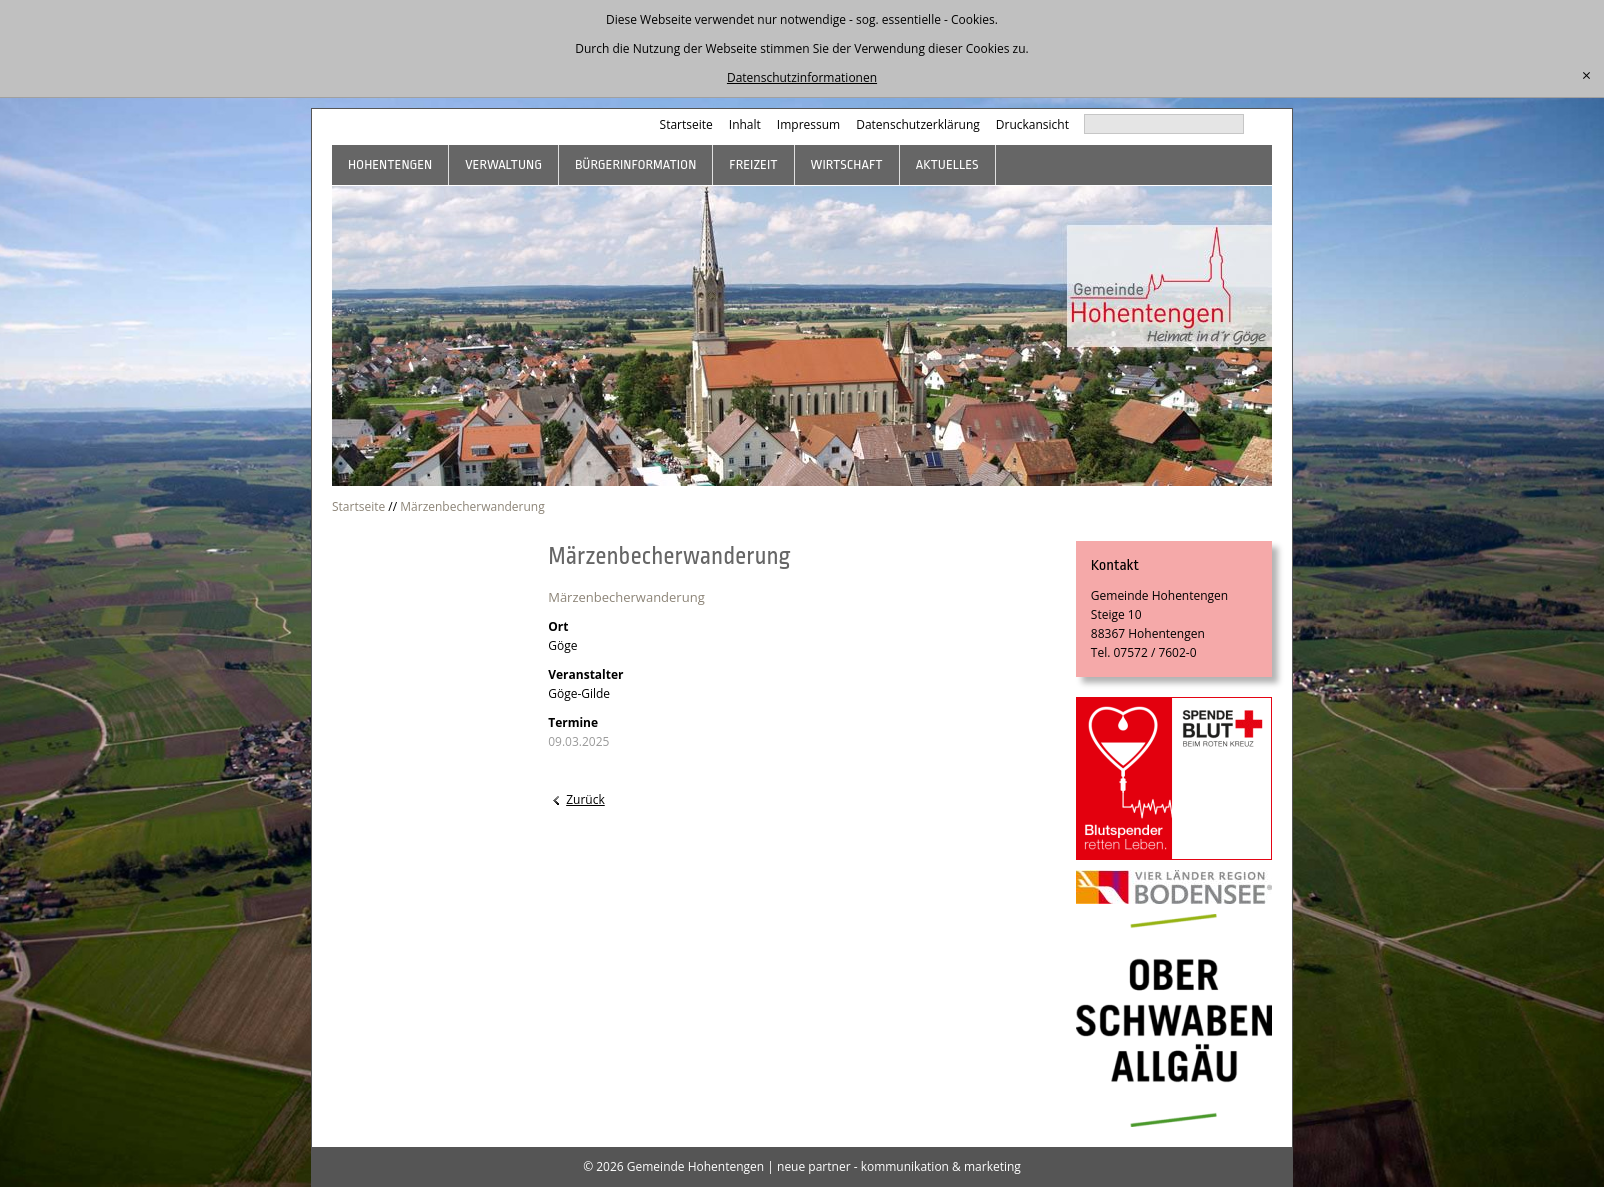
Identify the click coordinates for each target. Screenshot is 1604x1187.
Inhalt (745, 124)
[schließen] (1586, 76)
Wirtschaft (847, 164)
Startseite (686, 124)
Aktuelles (947, 164)
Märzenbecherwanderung (472, 506)
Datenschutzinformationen (802, 77)
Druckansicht (1032, 124)
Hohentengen (390, 164)
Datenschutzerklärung (918, 124)
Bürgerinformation (635, 164)
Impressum (808, 124)
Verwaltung (503, 164)
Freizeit (753, 164)
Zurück (585, 799)
